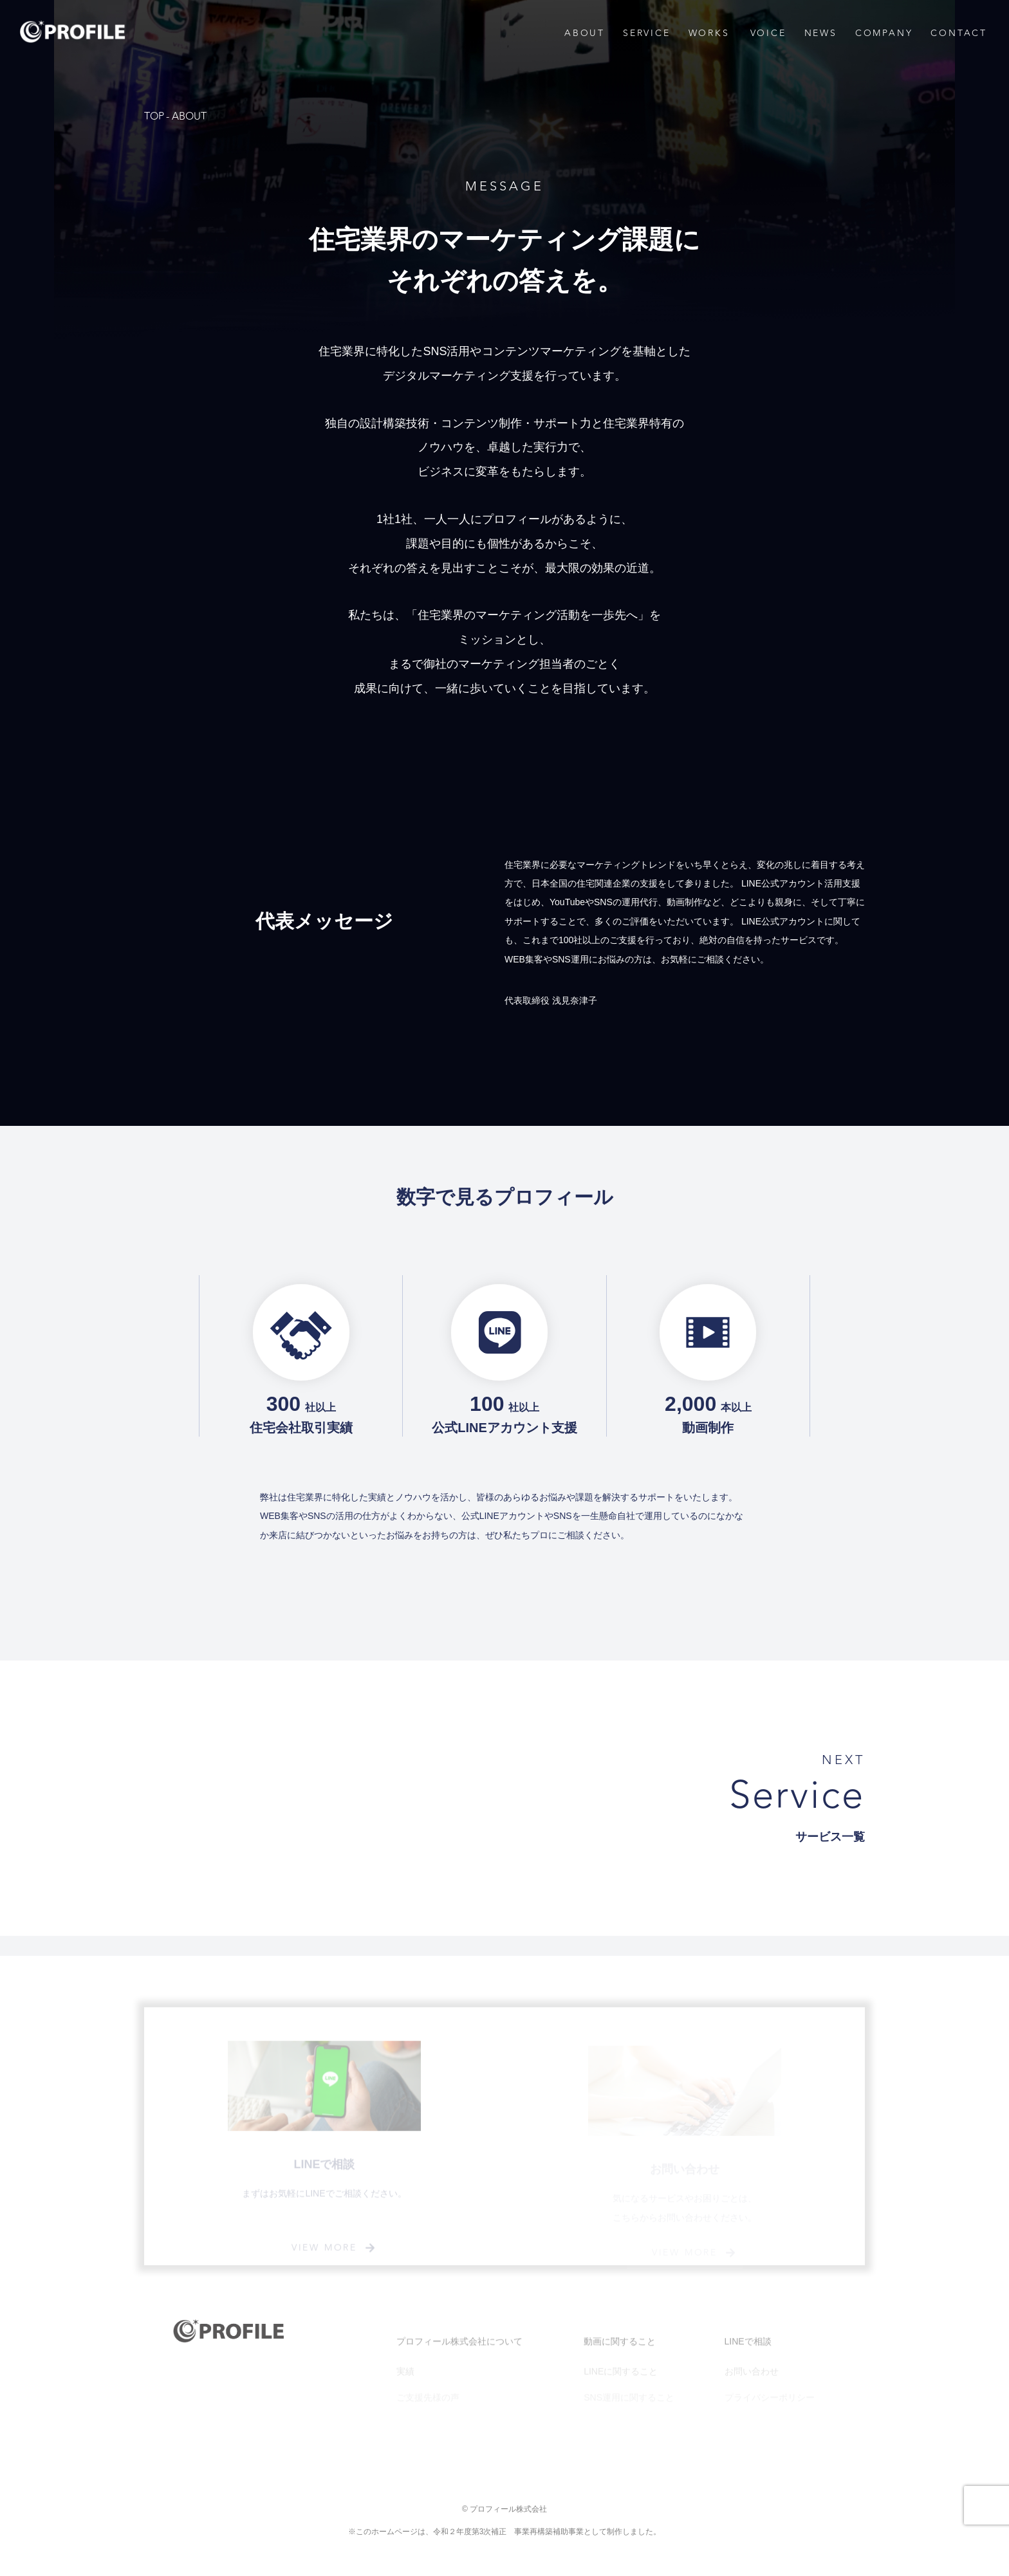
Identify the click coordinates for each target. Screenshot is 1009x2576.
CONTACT (958, 33)
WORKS (709, 33)
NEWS (820, 33)
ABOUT (584, 33)
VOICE (768, 33)
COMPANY (884, 33)
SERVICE (647, 33)
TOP (154, 116)
